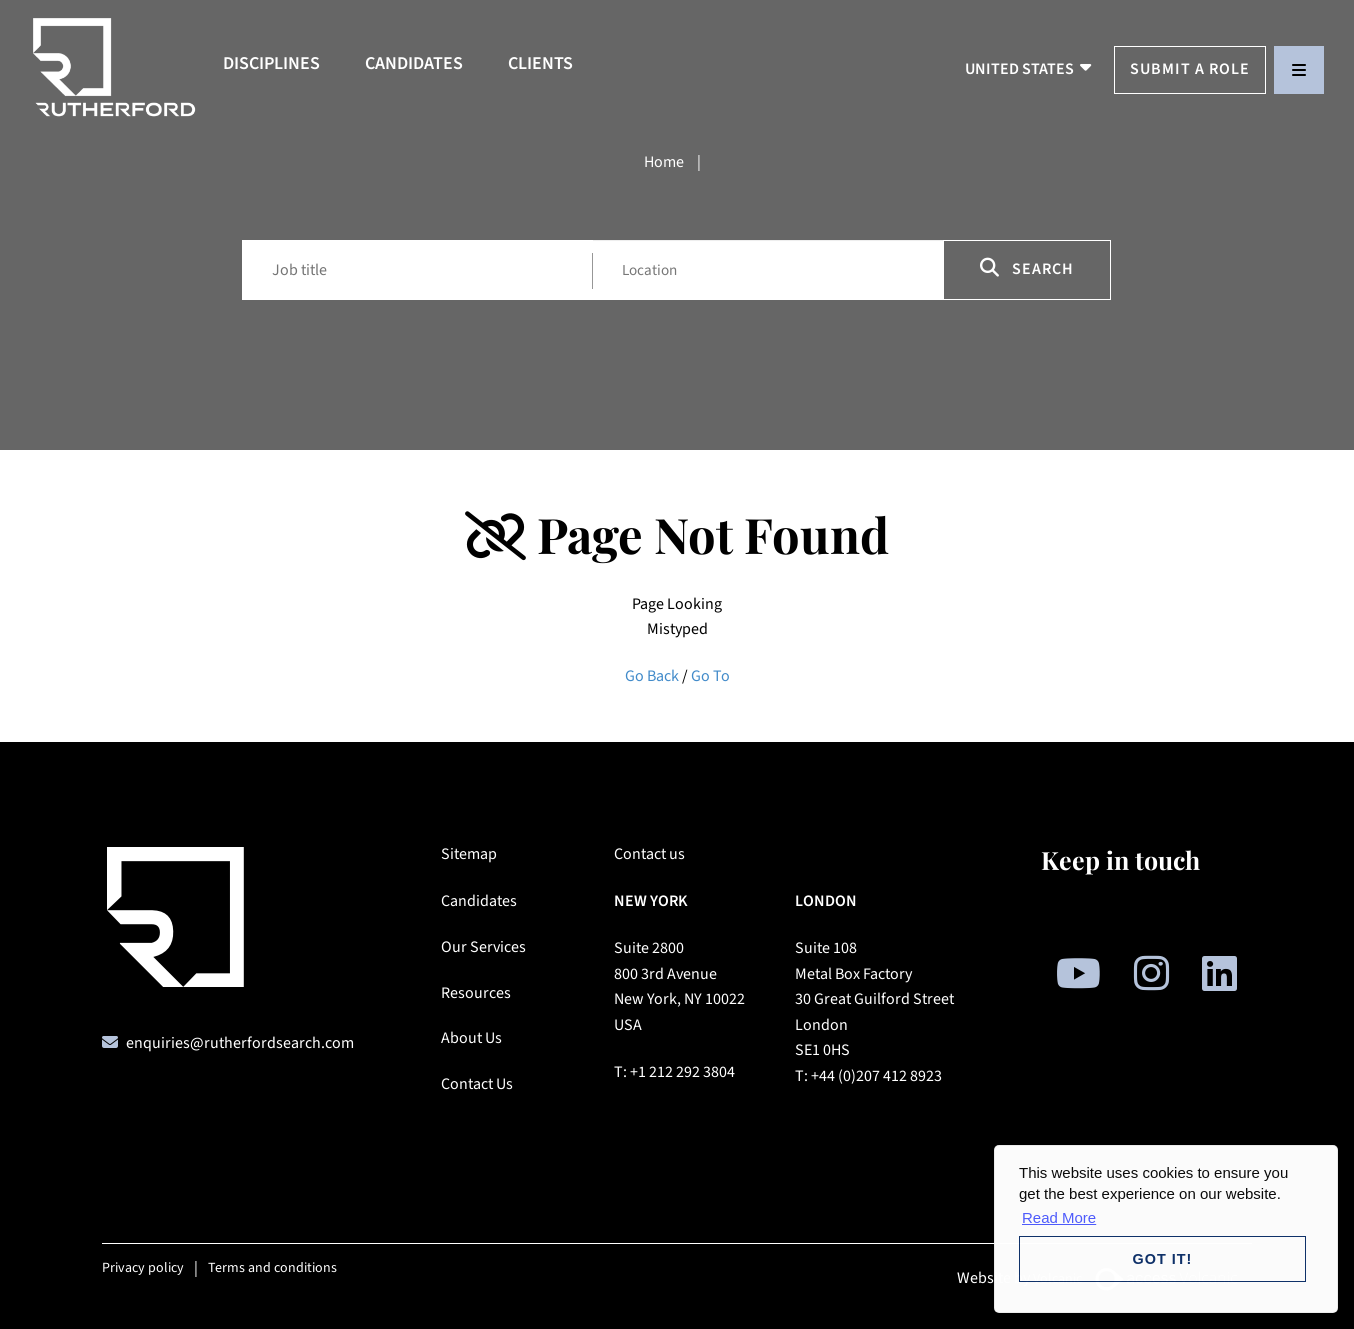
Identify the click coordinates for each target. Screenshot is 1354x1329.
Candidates (414, 63)
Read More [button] (1059, 1217)
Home (664, 162)
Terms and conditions (272, 1268)
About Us (471, 1038)
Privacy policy (143, 1268)
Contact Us (477, 1084)
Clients (540, 63)
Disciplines (271, 63)
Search (1027, 268)
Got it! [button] (1163, 1259)
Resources (476, 993)
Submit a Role (1190, 69)
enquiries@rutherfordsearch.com (240, 1043)
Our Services (483, 947)
